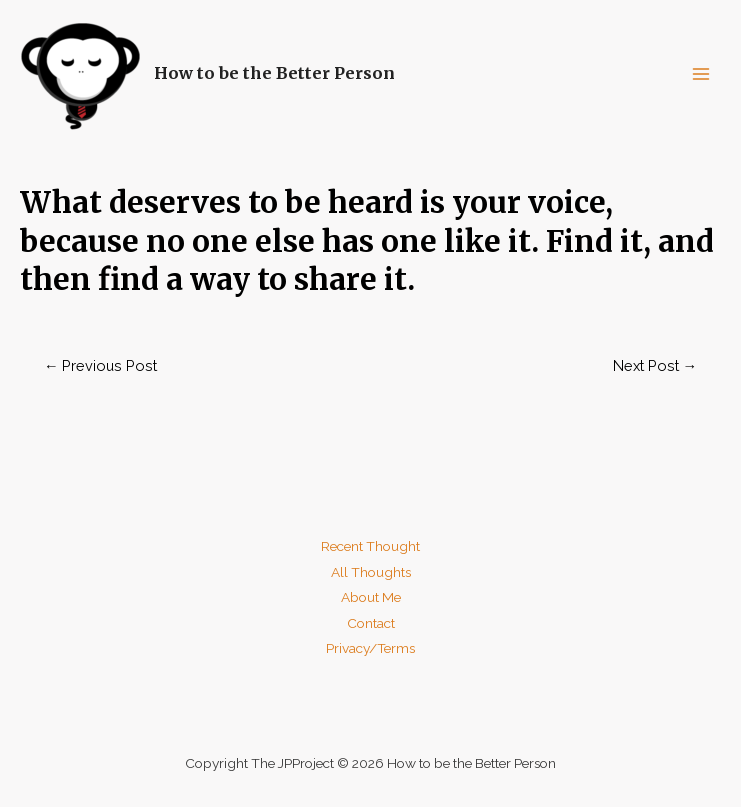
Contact (371, 623)
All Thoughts (371, 572)
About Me (371, 597)
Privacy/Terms (370, 648)
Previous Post (101, 365)
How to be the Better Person (274, 73)
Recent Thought (370, 546)
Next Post (655, 365)
